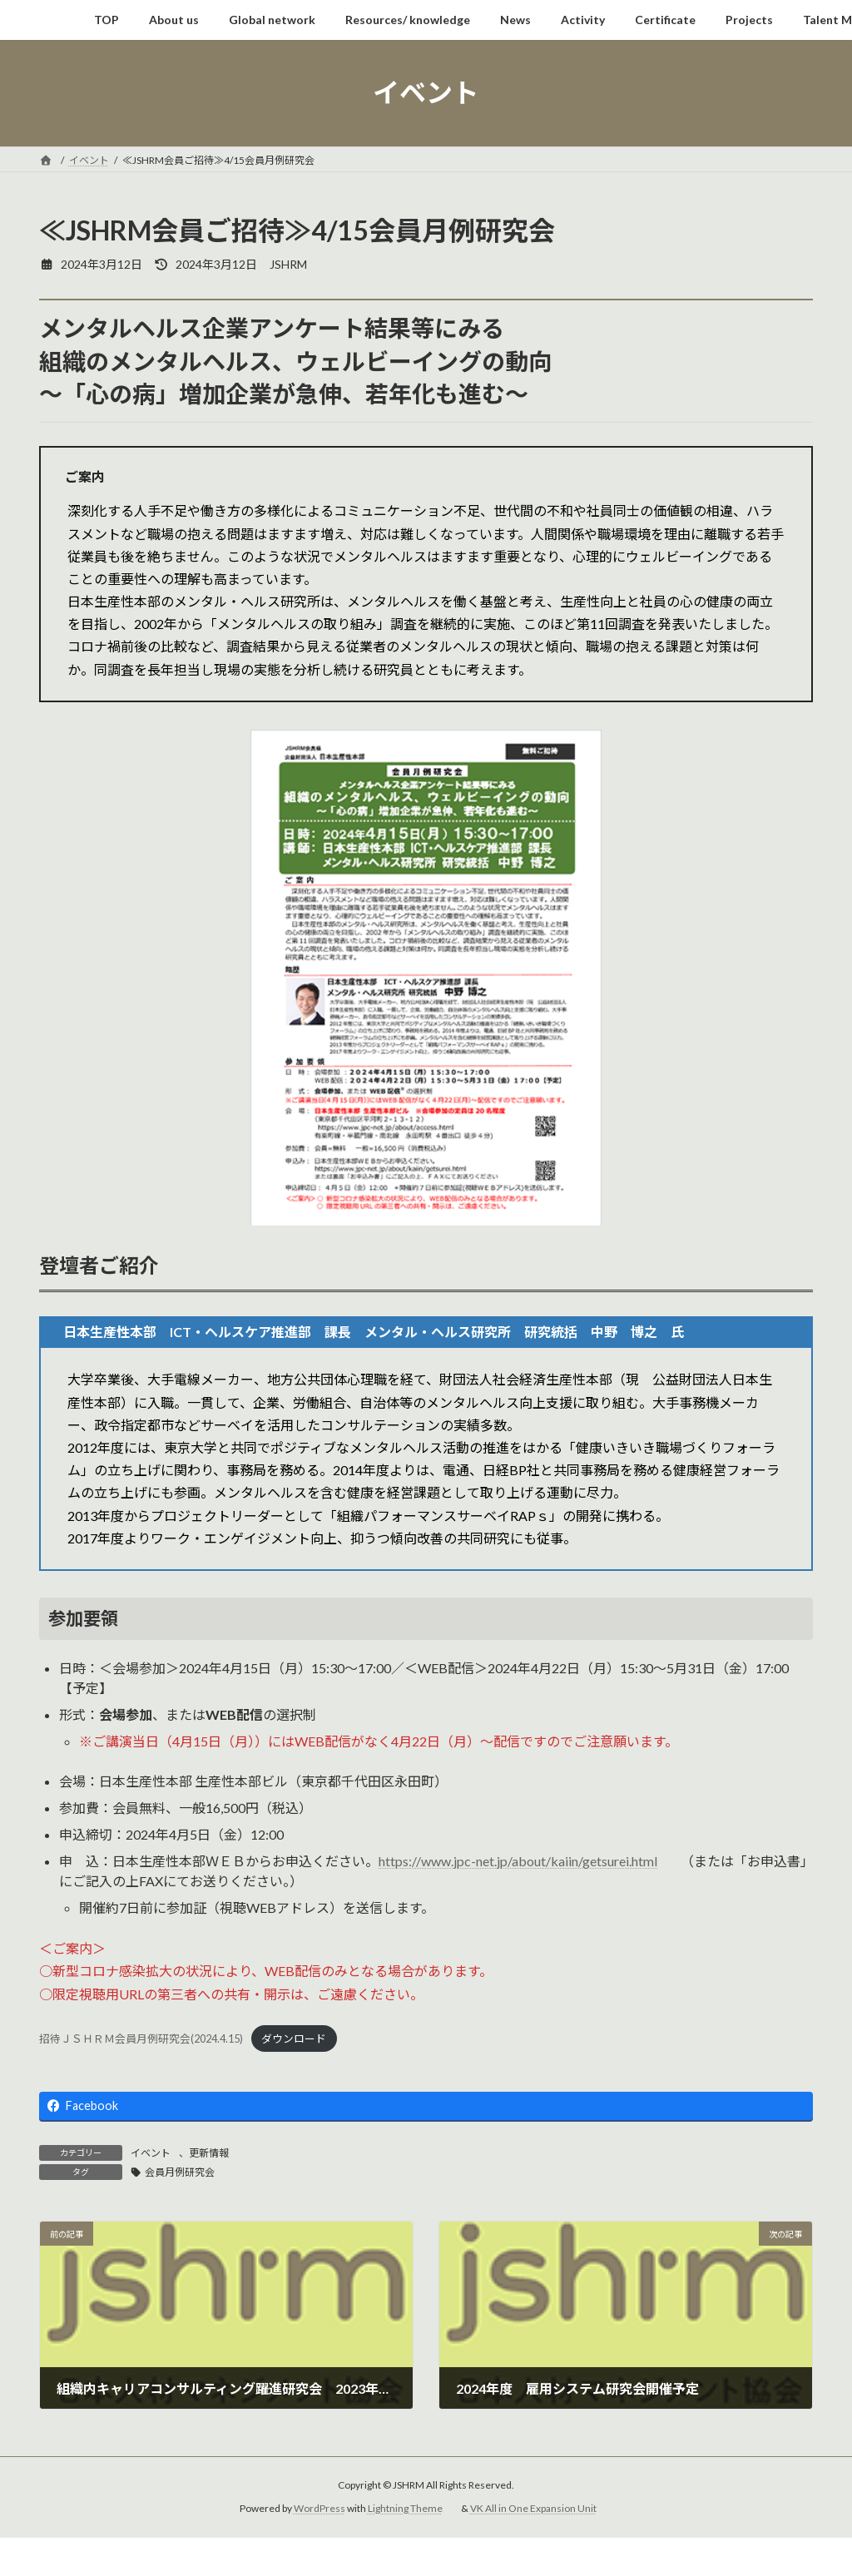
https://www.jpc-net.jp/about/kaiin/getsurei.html (518, 1861)
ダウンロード (293, 2038)
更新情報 (209, 2153)
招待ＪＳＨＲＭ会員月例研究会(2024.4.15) (141, 2038)
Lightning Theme (405, 2509)
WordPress (319, 2509)
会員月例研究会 (180, 2172)
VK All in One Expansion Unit (533, 2509)
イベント (151, 2153)
